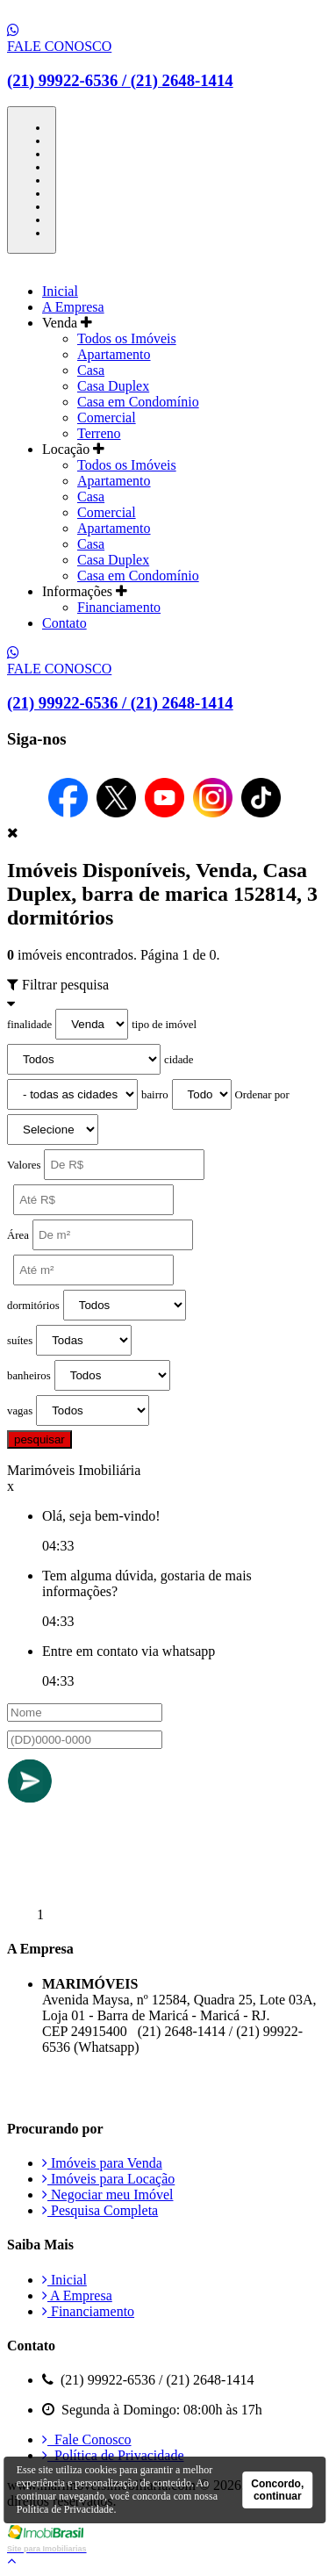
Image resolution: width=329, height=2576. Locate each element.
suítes (19, 1341)
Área (18, 1235)
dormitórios (33, 1305)
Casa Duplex (113, 385)
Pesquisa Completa (100, 2210)
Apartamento (114, 354)
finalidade (29, 1024)
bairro (154, 1095)
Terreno (99, 433)
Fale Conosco (87, 2439)
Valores (23, 1165)
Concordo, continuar (277, 2490)
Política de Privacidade (113, 2455)
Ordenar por (262, 1095)
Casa (90, 370)
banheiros (29, 1376)
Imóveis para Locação (108, 2178)
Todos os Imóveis (126, 338)
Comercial (106, 417)
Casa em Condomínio (138, 401)
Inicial (60, 291)
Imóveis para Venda (102, 2162)
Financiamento (119, 607)
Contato (64, 622)
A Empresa (73, 306)
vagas (19, 1411)
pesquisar (39, 1439)
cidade (178, 1060)
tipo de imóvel (164, 1024)
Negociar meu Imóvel (108, 2194)
